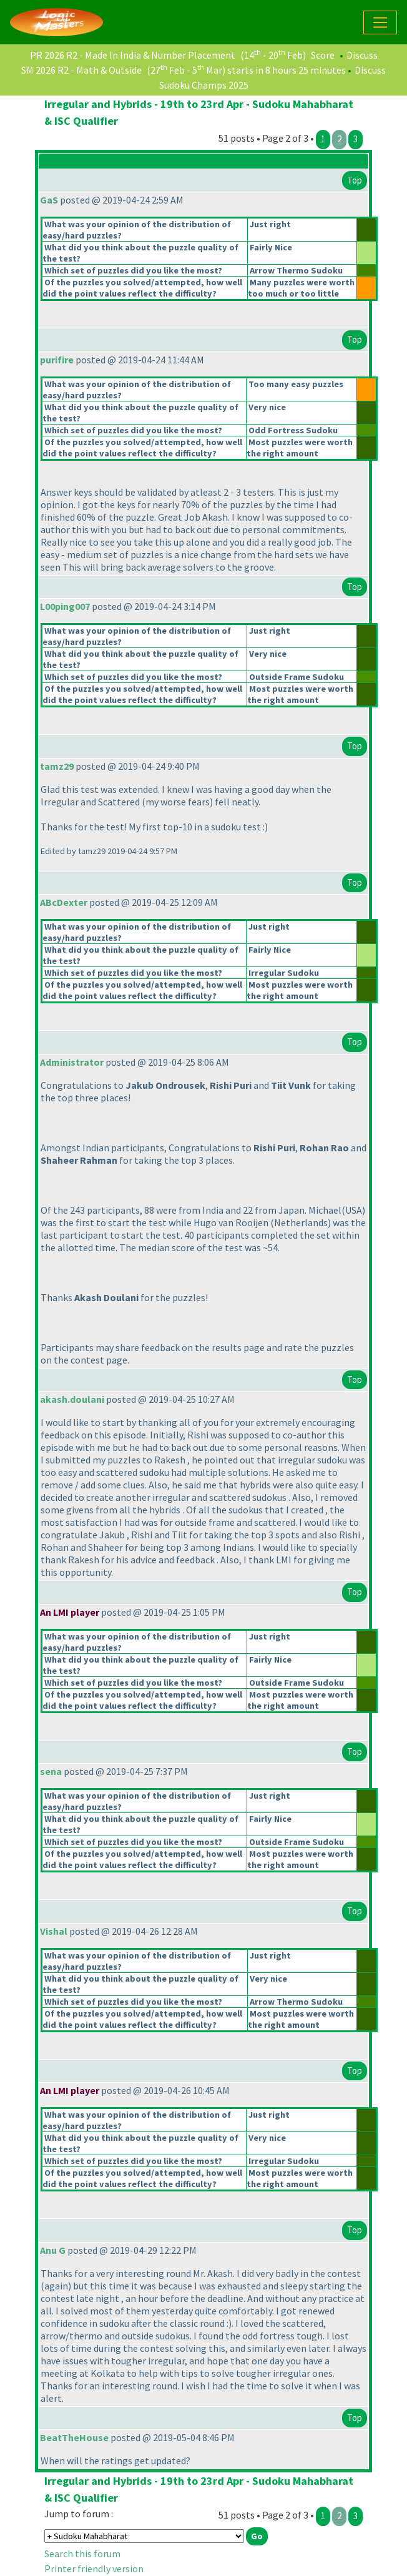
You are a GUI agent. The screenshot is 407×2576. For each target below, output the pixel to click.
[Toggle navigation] (380, 22)
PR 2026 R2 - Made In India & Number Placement (132, 55)
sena (51, 1771)
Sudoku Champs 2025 (203, 85)
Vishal (53, 1931)
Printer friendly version (94, 2568)
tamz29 (57, 766)
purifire (57, 359)
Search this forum (82, 2553)
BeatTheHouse (74, 2437)
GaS (49, 200)
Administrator (72, 1062)
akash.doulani (72, 1399)
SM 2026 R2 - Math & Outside (81, 70)
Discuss (362, 55)
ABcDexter (63, 902)
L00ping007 (65, 606)
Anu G (53, 2250)
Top (354, 180)
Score (323, 55)
